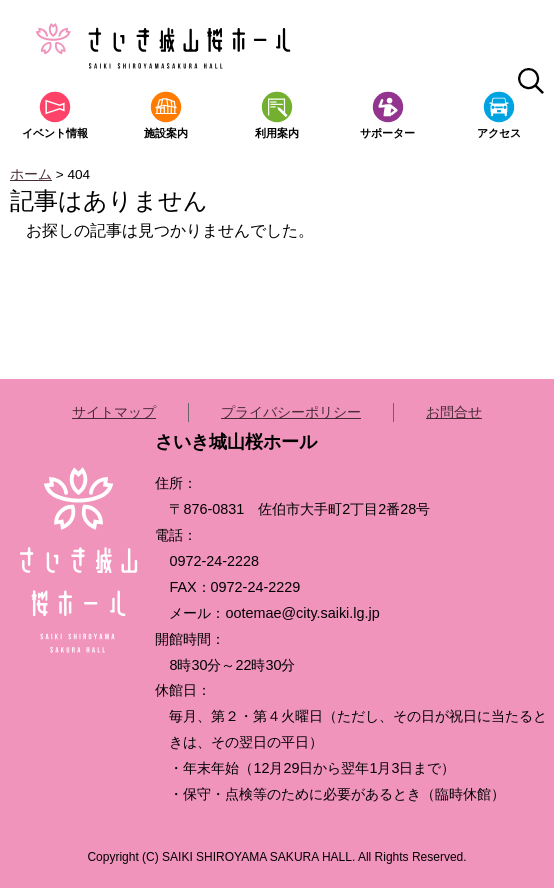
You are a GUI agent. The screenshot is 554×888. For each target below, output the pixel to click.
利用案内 (277, 133)
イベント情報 (55, 133)
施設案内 (166, 133)
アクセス (499, 133)
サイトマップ (114, 412)
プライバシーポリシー (291, 412)
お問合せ (454, 412)
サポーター (387, 133)
